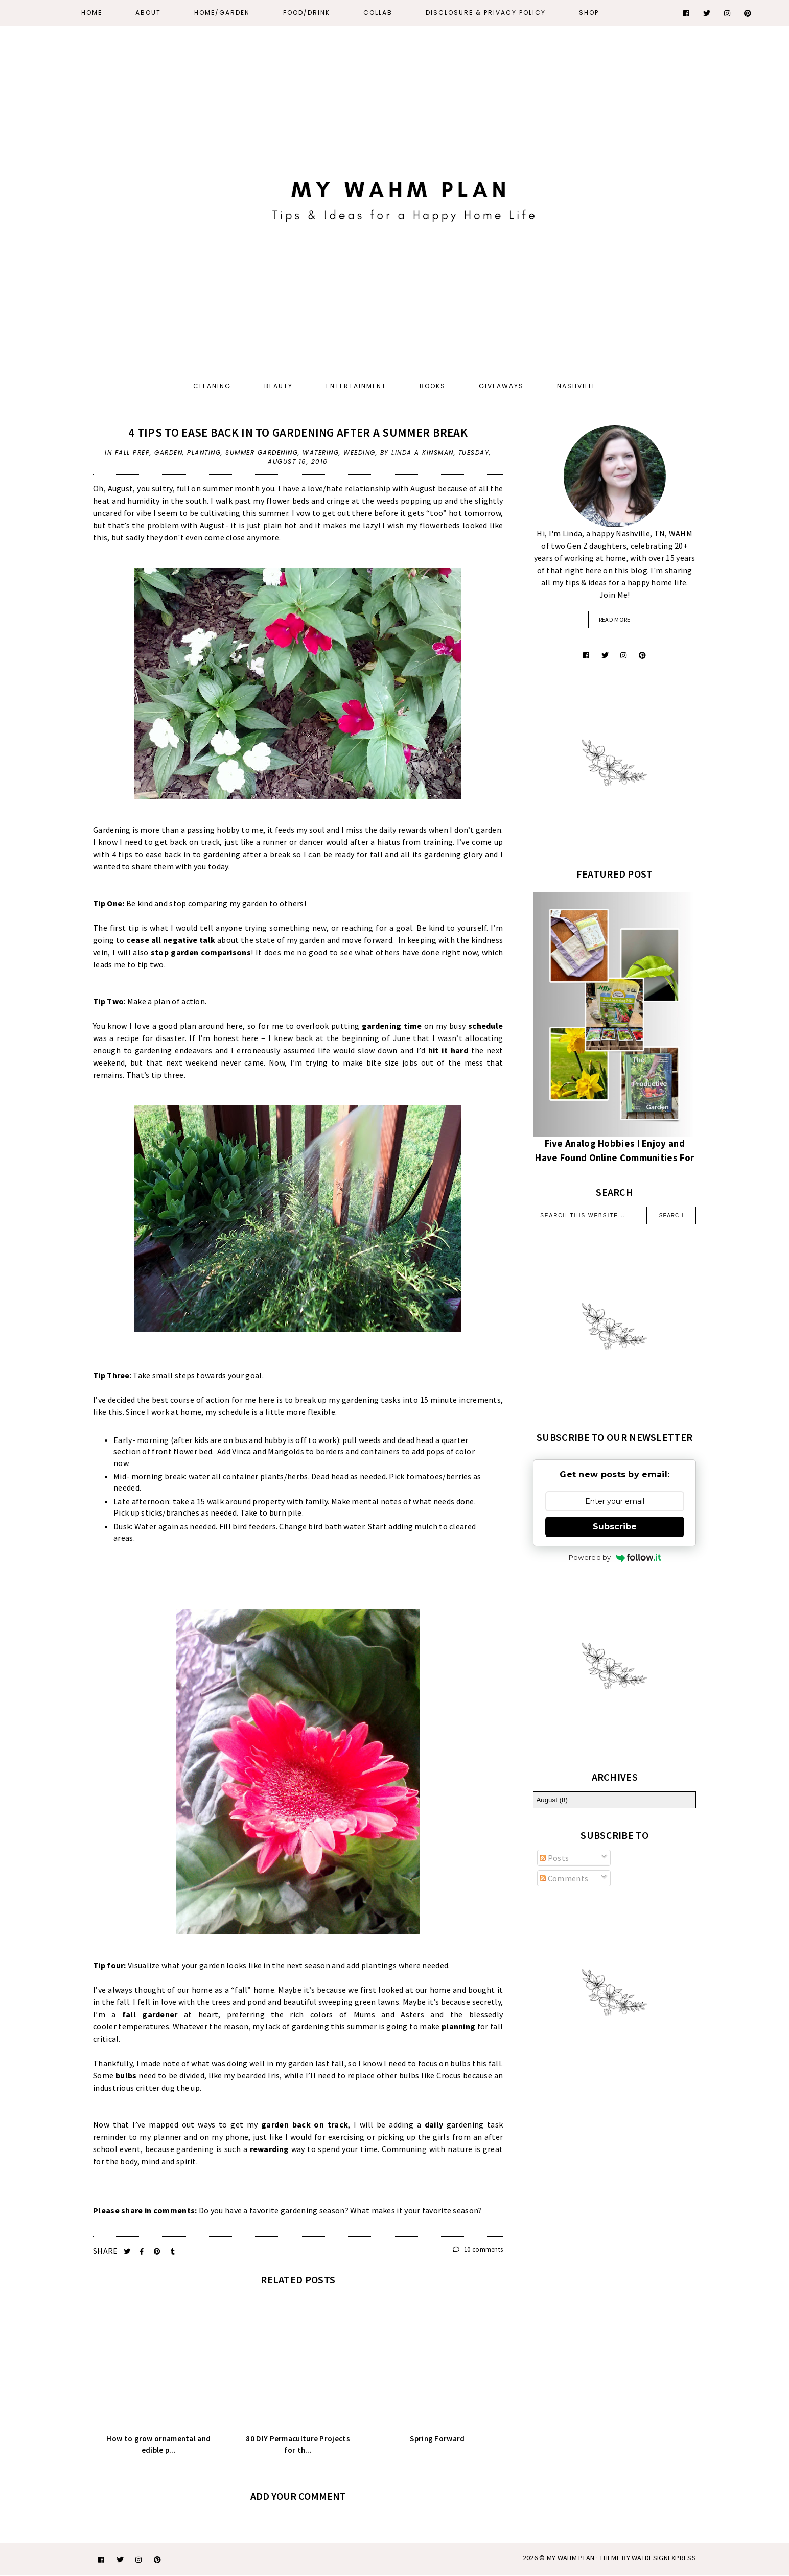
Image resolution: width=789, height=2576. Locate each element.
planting (204, 452)
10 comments (478, 2249)
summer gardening (261, 452)
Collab (377, 12)
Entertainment (356, 386)
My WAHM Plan (571, 2557)
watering (321, 452)
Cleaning (212, 386)
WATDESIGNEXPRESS (664, 2557)
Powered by (615, 1557)
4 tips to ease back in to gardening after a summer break (298, 432)
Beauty (278, 386)
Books (433, 386)
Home (91, 12)
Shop (589, 12)
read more (615, 619)
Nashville (576, 386)
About (148, 12)
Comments (564, 1878)
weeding (359, 452)
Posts (554, 1858)
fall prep (132, 452)
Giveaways (501, 386)
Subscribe (615, 1526)
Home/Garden (222, 12)
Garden (168, 452)
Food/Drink (306, 12)
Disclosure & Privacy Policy (486, 12)
